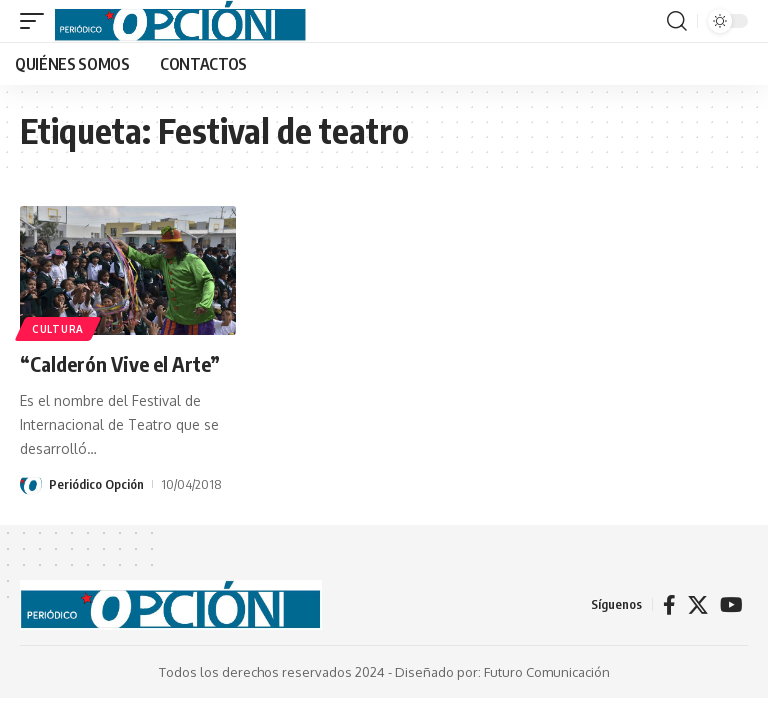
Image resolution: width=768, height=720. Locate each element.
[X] (698, 605)
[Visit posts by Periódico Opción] (31, 484)
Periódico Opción (96, 484)
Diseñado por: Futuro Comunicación (502, 672)
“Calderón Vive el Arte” (120, 363)
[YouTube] (731, 605)
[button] (37, 21)
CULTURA (58, 329)
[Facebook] (669, 605)
